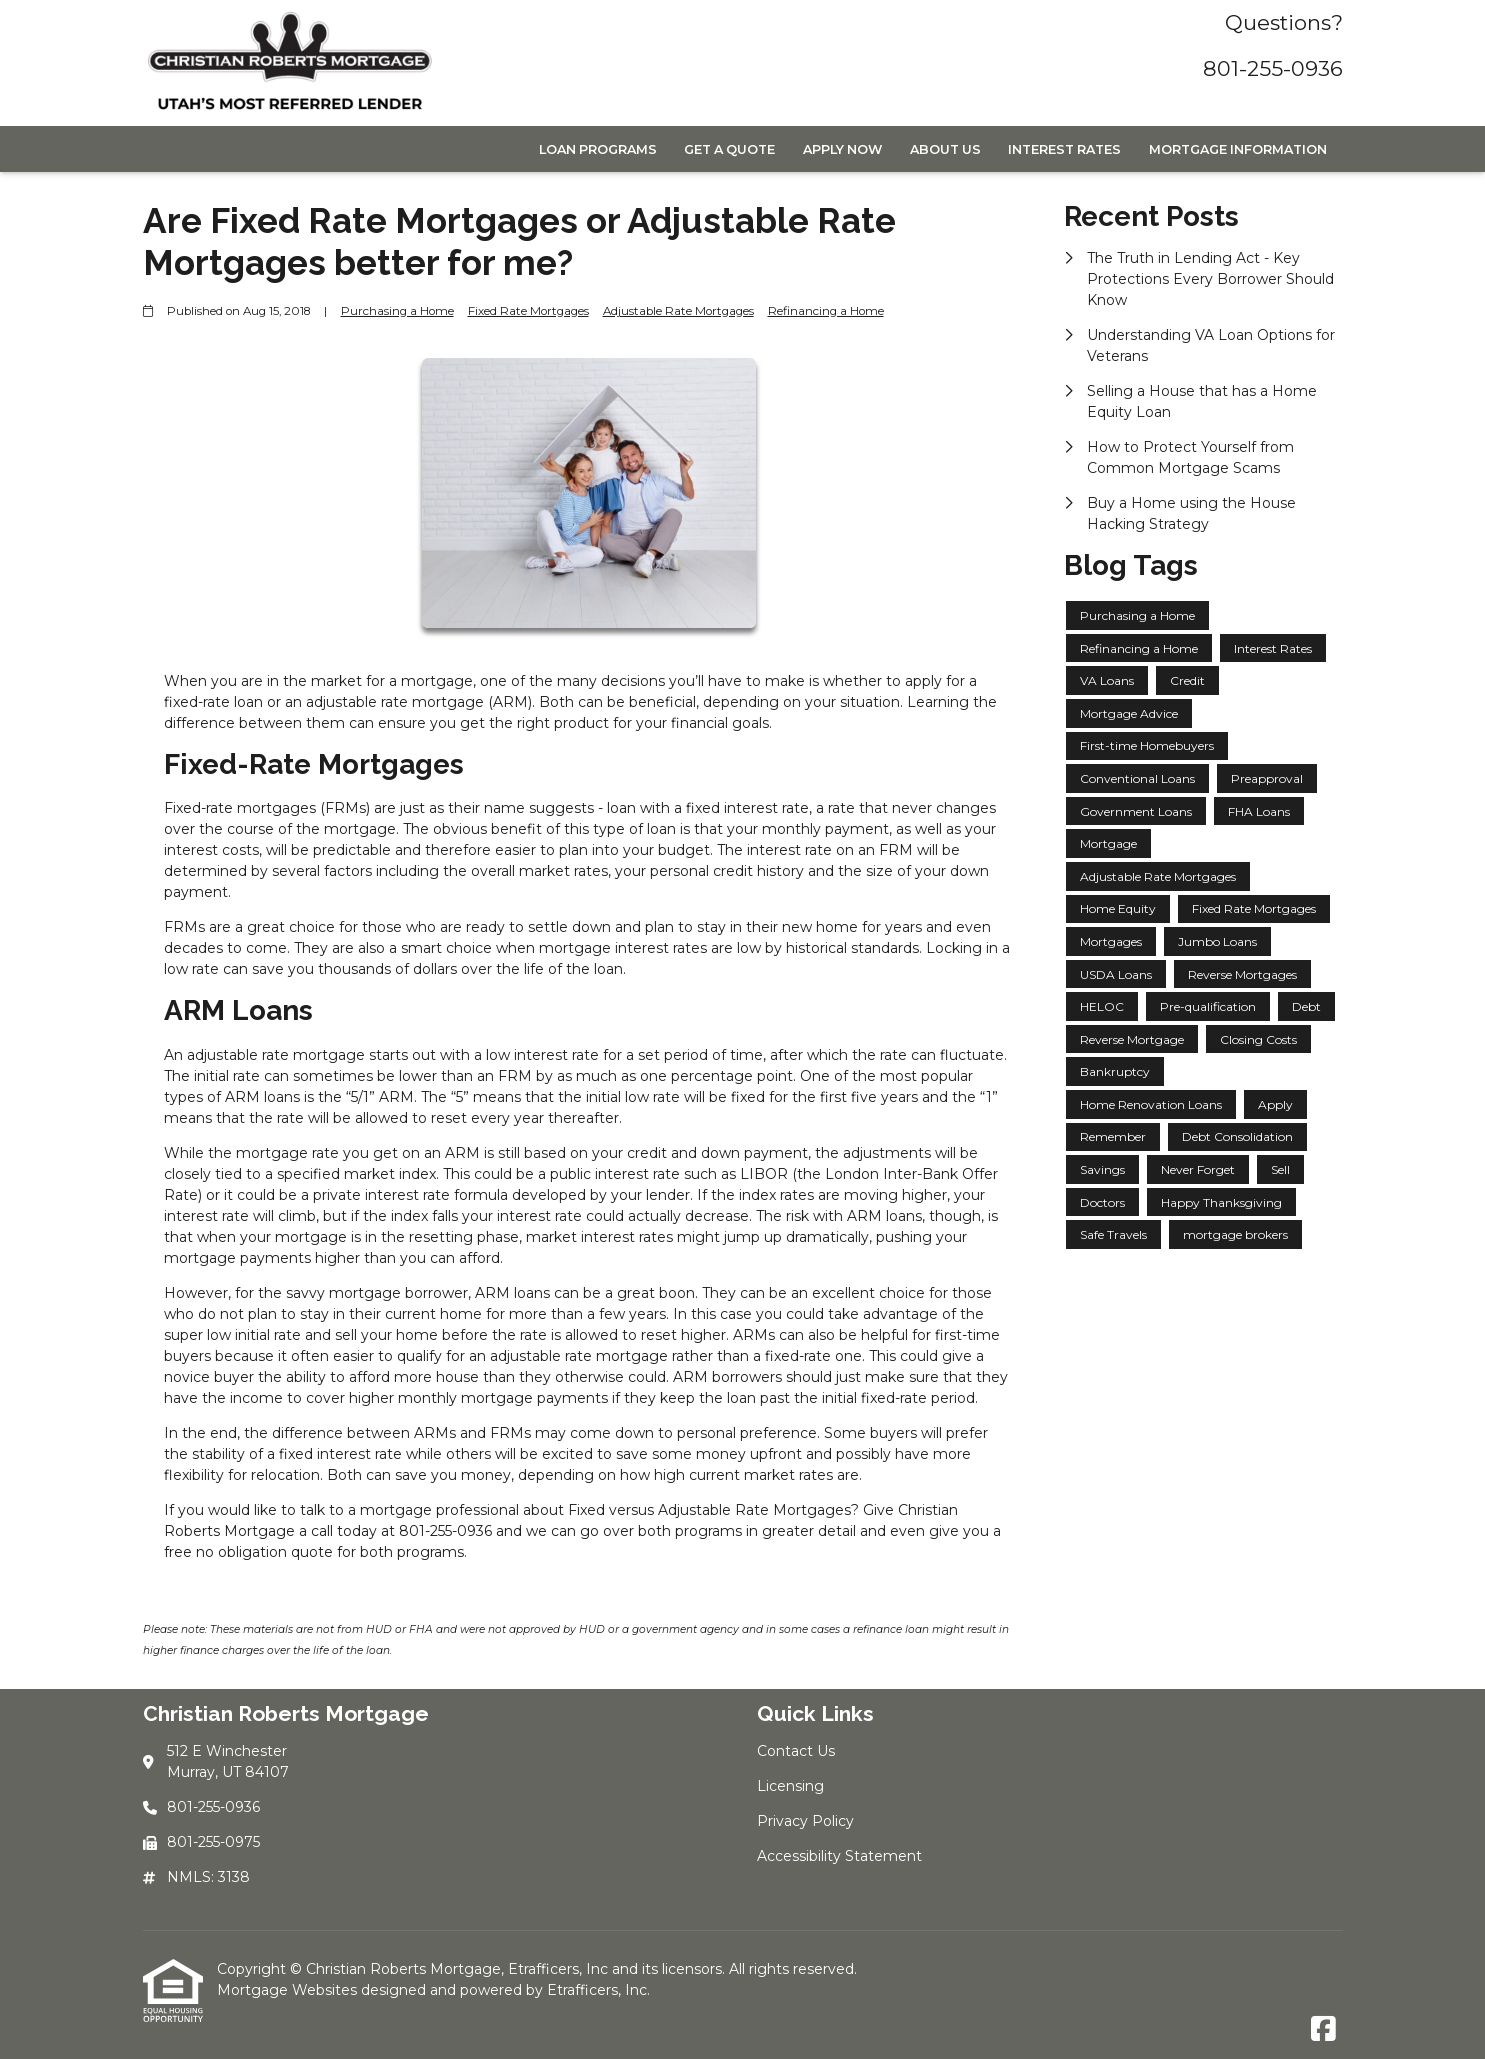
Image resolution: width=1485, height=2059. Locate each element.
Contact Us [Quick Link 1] (796, 1751)
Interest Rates (1064, 149)
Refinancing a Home (826, 311)
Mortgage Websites (289, 1990)
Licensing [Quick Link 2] (790, 1786)
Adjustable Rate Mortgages (678, 311)
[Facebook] (1323, 2030)
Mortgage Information (1238, 149)
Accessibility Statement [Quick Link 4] (839, 1856)
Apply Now (842, 149)
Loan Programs (598, 149)
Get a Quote (729, 149)
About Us (945, 149)
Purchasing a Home (397, 311)
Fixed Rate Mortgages (528, 311)
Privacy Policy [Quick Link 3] (805, 1821)
